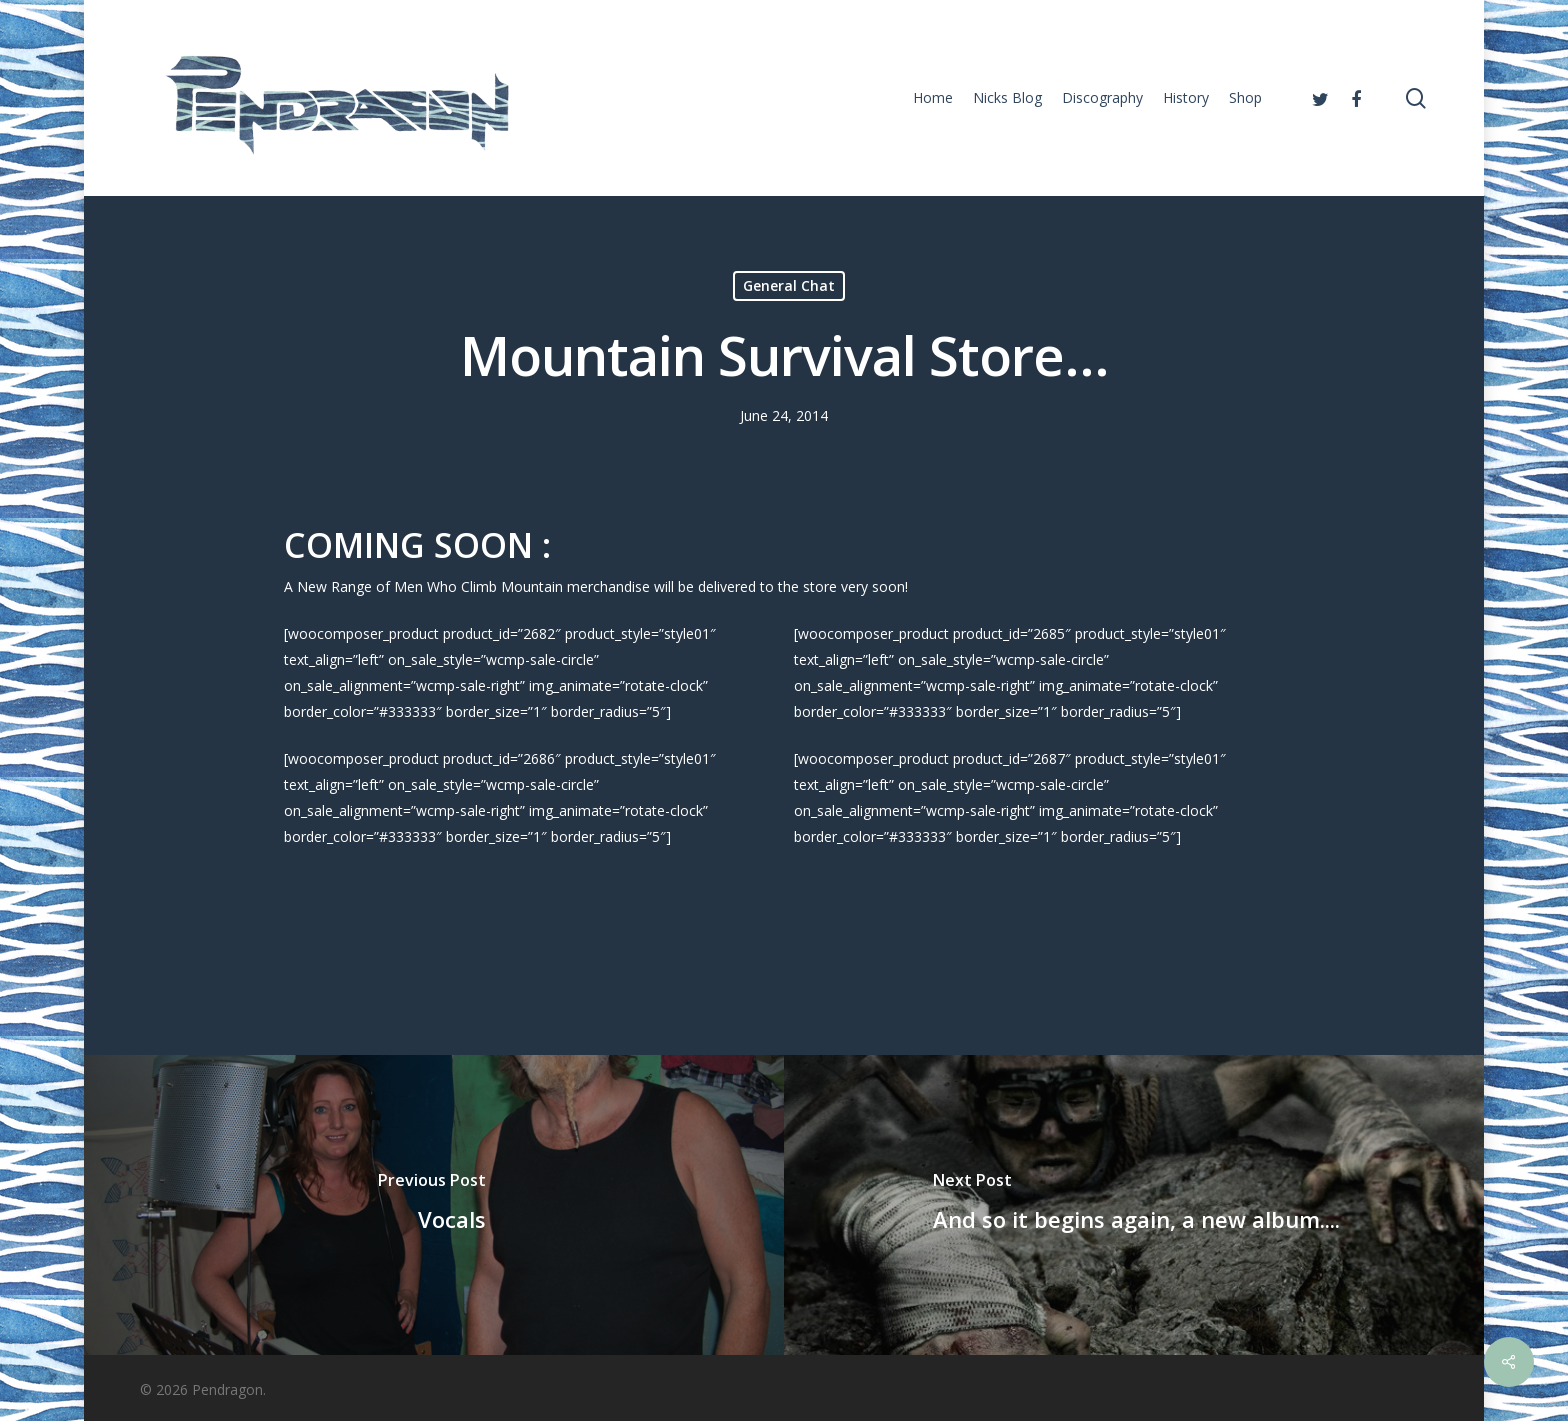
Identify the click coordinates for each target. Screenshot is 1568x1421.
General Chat (789, 285)
